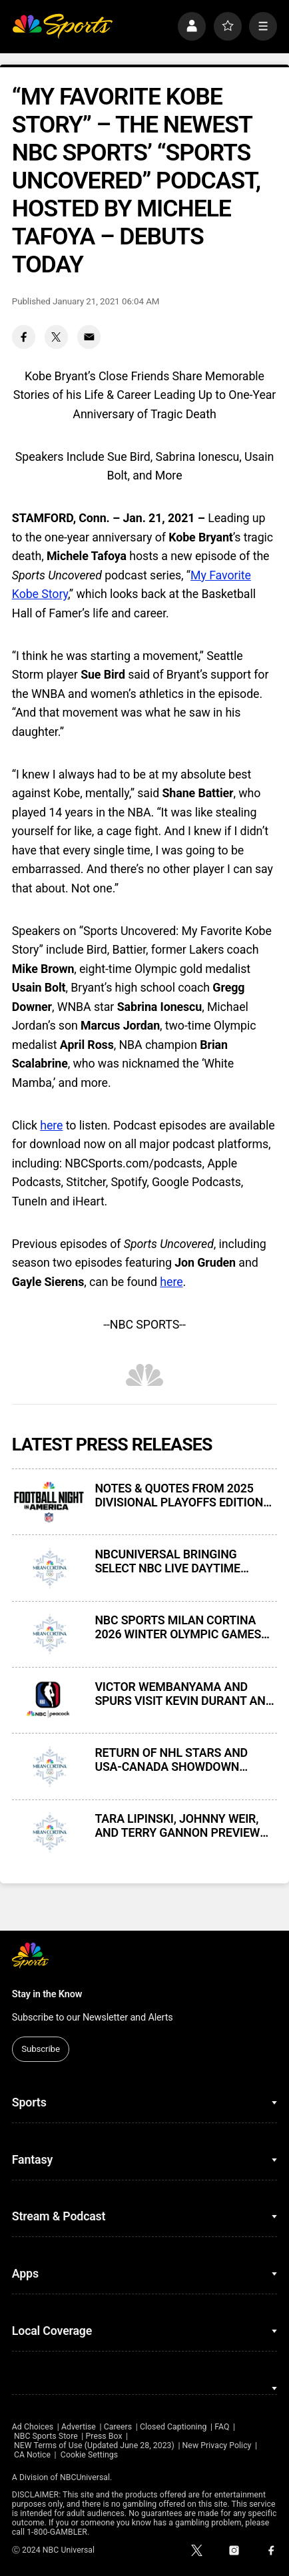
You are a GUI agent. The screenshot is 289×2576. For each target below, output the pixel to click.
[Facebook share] (24, 337)
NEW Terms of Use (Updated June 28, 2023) (94, 2445)
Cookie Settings (89, 2454)
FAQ (221, 2426)
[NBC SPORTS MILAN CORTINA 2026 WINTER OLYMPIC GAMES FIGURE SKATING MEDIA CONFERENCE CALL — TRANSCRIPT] (49, 1634)
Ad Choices (32, 2426)
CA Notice (32, 2454)
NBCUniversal (85, 2477)
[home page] (62, 26)
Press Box (104, 2436)
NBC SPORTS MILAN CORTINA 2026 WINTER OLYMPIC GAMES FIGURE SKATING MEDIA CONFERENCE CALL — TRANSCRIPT (178, 1627)
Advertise (78, 2426)
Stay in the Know (47, 1994)
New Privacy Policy (217, 2445)
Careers (118, 2426)
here (51, 1125)
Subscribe (40, 2049)
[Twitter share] (57, 337)
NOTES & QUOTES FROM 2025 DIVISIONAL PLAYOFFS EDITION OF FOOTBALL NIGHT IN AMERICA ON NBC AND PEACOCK (184, 1495)
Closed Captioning (173, 2426)
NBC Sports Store (46, 2436)
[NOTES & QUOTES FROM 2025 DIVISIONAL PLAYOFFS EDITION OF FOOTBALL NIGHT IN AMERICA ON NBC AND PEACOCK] (49, 1502)
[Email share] (89, 337)
